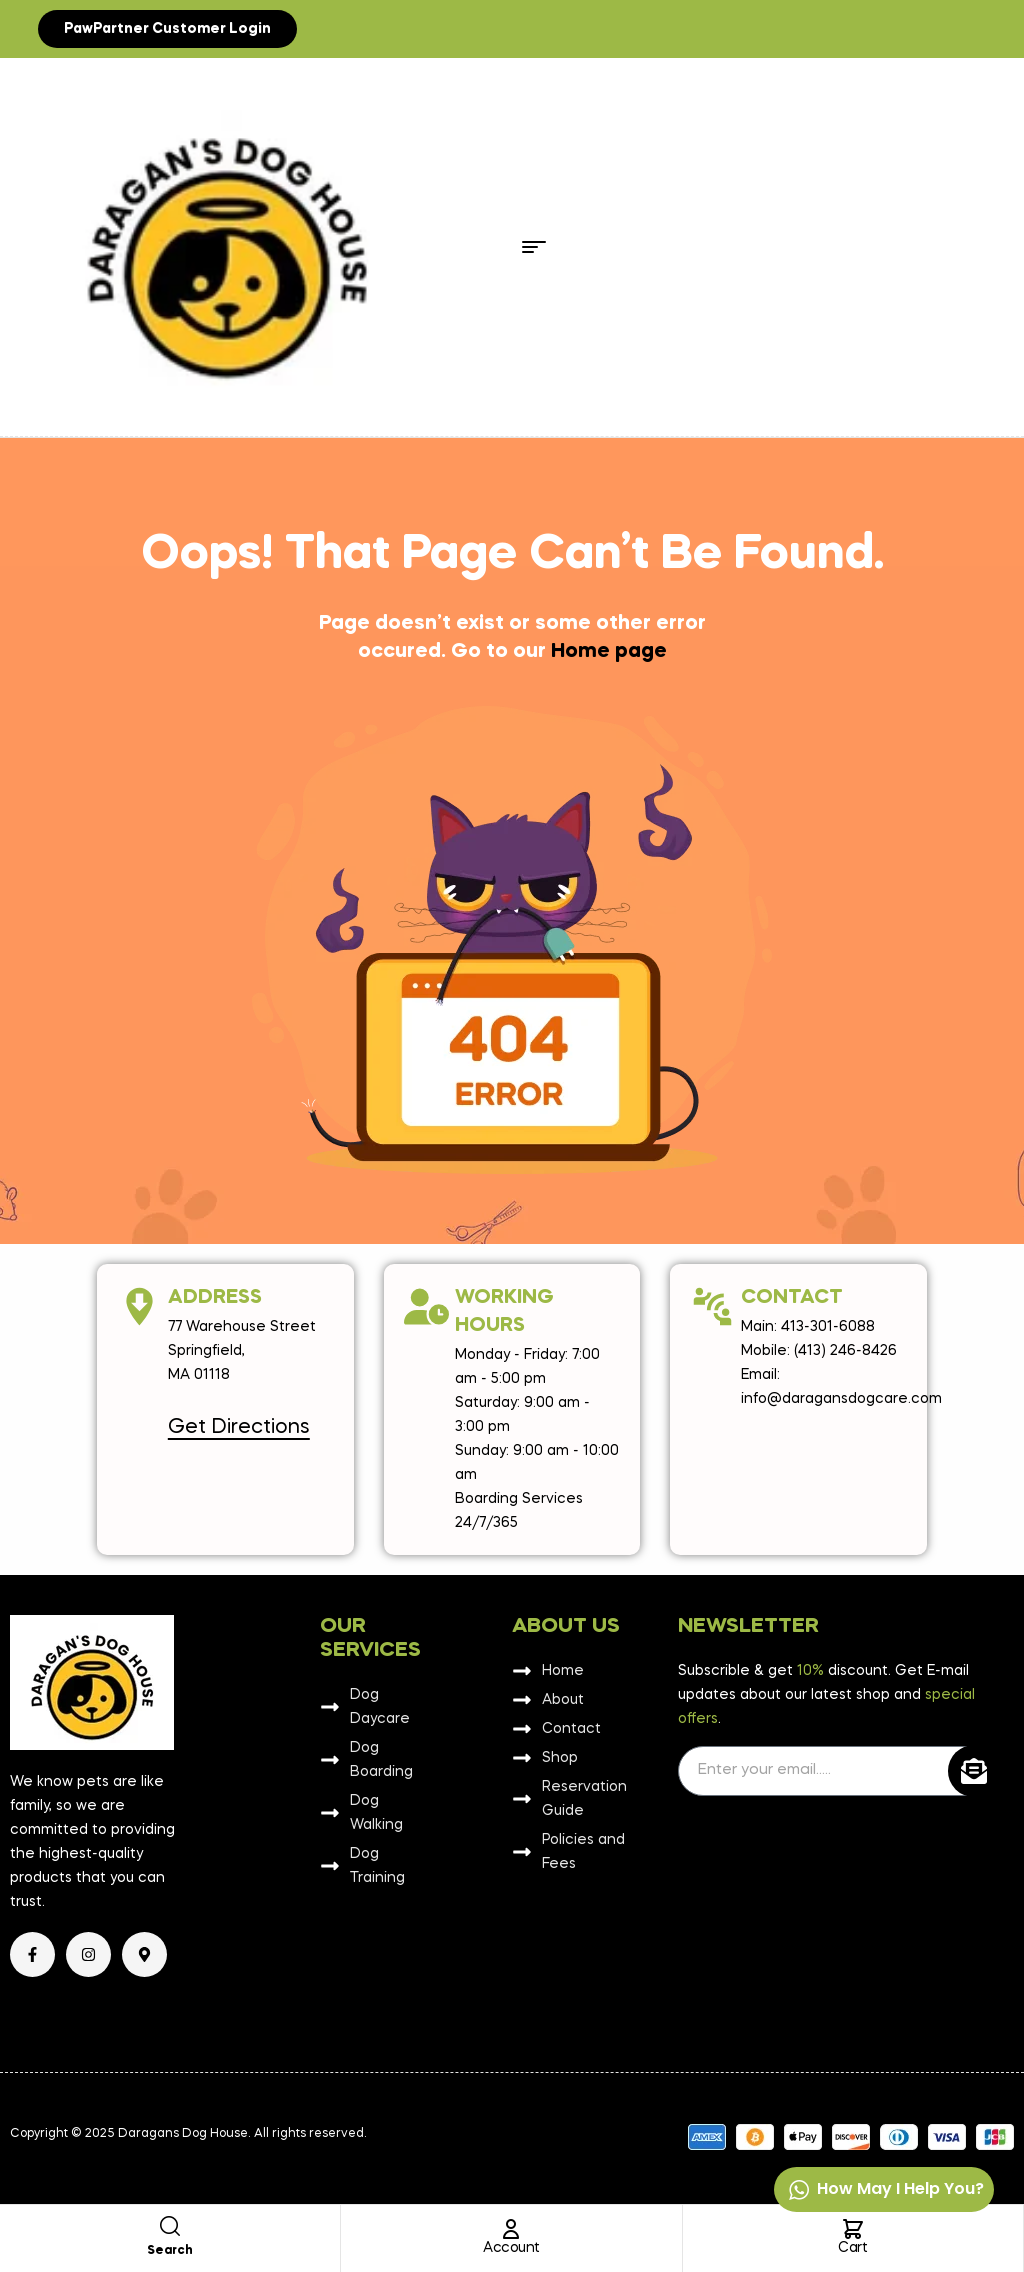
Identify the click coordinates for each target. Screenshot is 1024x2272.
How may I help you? (885, 2189)
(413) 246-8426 (845, 1351)
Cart (852, 2248)
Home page (609, 652)
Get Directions (239, 1428)
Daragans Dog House (183, 2134)
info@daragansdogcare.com (841, 1399)
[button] (167, 29)
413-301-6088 (828, 1327)
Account (511, 2248)
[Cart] (853, 2229)
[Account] (511, 2229)
